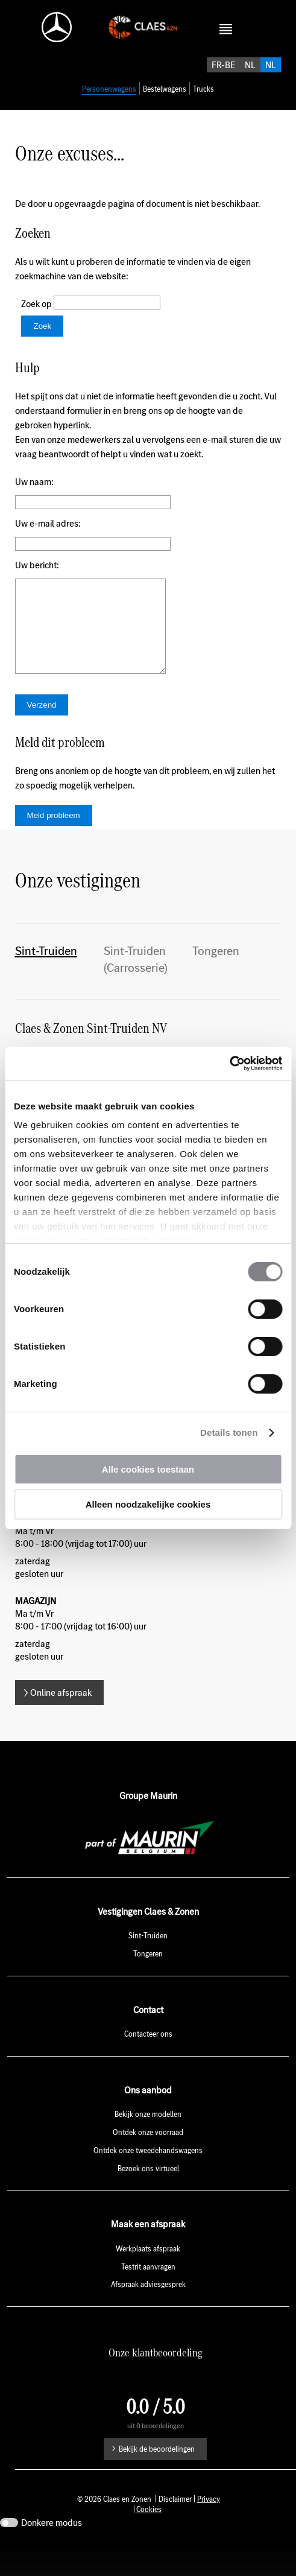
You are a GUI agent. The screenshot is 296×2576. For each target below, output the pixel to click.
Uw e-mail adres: (48, 536)
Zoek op (37, 317)
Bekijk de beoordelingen (157, 2480)
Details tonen (228, 1432)
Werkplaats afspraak (148, 2280)
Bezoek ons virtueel (148, 2200)
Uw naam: (34, 495)
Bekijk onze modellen (148, 2145)
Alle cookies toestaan (148, 1469)
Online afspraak (61, 1724)
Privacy (208, 2530)
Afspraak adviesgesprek (148, 2316)
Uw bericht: (37, 578)
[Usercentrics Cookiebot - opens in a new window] (229, 1063)
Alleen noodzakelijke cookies (148, 1504)
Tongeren (215, 982)
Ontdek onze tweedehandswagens (148, 2182)
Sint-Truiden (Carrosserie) (136, 990)
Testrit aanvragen (148, 2298)
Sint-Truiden (46, 982)
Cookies (149, 2541)
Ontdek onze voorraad (148, 2164)
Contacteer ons (148, 2065)
